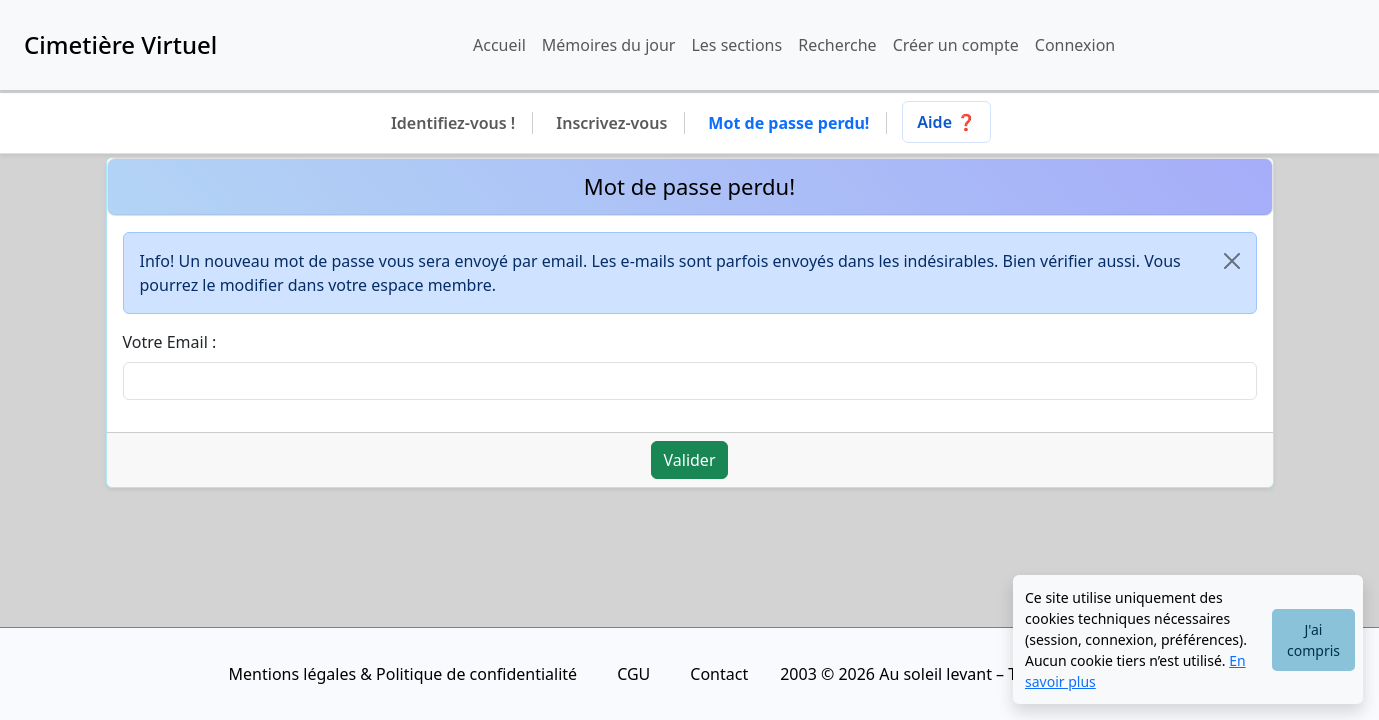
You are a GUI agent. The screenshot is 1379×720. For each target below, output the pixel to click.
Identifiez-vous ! (453, 123)
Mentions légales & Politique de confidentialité (403, 674)
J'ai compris (1313, 640)
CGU (633, 674)
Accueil (499, 45)
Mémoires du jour (609, 45)
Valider (690, 460)
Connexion (1075, 45)
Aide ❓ (946, 122)
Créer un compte (956, 45)
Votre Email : (170, 342)
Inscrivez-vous (611, 123)
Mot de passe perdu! (788, 123)
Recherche (837, 45)
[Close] (1232, 261)
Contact (719, 674)
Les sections (736, 45)
